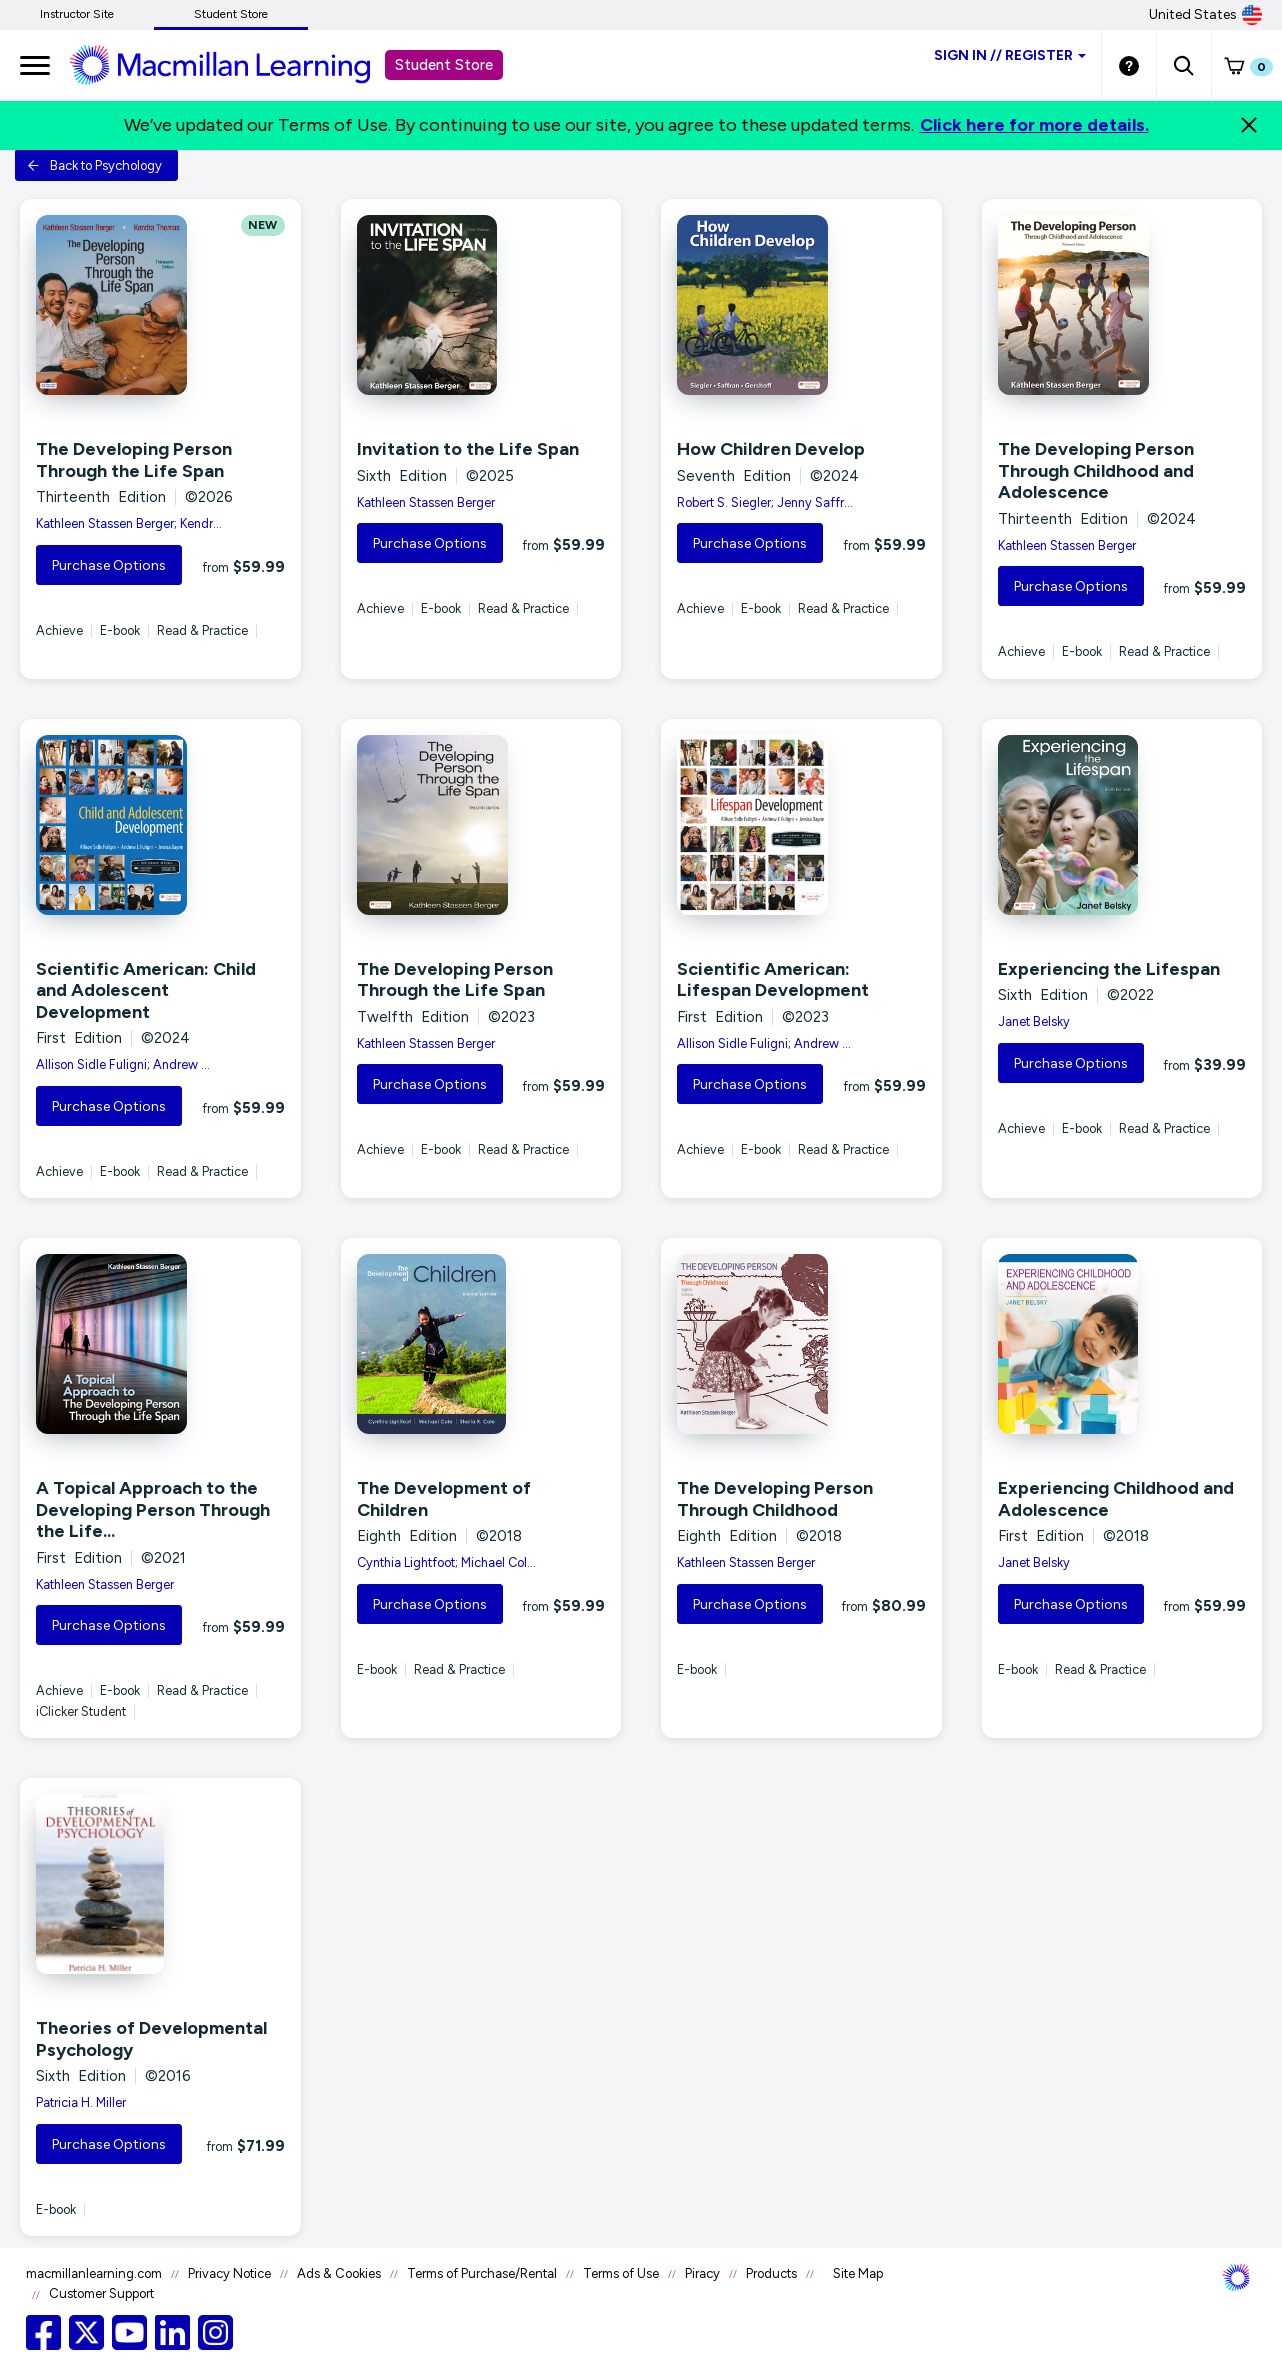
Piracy (702, 2273)
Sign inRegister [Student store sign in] (1010, 55)
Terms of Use (621, 2273)
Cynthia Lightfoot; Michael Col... (446, 1562)
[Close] (1249, 125)
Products (771, 2273)
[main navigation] (35, 65)
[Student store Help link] (1129, 65)
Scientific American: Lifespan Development (773, 980)
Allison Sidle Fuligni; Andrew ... (123, 1064)
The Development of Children (444, 1499)
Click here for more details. (1034, 125)
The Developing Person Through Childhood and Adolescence (1096, 470)
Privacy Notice (229, 2273)
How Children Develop (771, 449)
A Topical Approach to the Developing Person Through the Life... (153, 1509)
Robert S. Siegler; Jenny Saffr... (765, 502)
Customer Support (101, 2293)
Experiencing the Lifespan (1109, 969)
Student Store (231, 14)
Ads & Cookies (339, 2273)
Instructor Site (77, 14)
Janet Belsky (1034, 1021)
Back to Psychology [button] (94, 165)
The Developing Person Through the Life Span (134, 460)
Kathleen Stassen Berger (426, 502)
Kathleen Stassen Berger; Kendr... (129, 523)
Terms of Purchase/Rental (482, 2273)
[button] (1183, 65)
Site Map (858, 2273)
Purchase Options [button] (109, 565)
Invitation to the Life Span (468, 449)
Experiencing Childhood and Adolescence (1116, 1499)
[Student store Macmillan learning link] (235, 64)
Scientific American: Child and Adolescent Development (146, 990)
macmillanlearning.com (94, 2273)
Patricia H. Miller (81, 2102)
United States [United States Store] (1205, 15)
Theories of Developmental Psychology (151, 2039)
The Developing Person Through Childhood (775, 1499)
